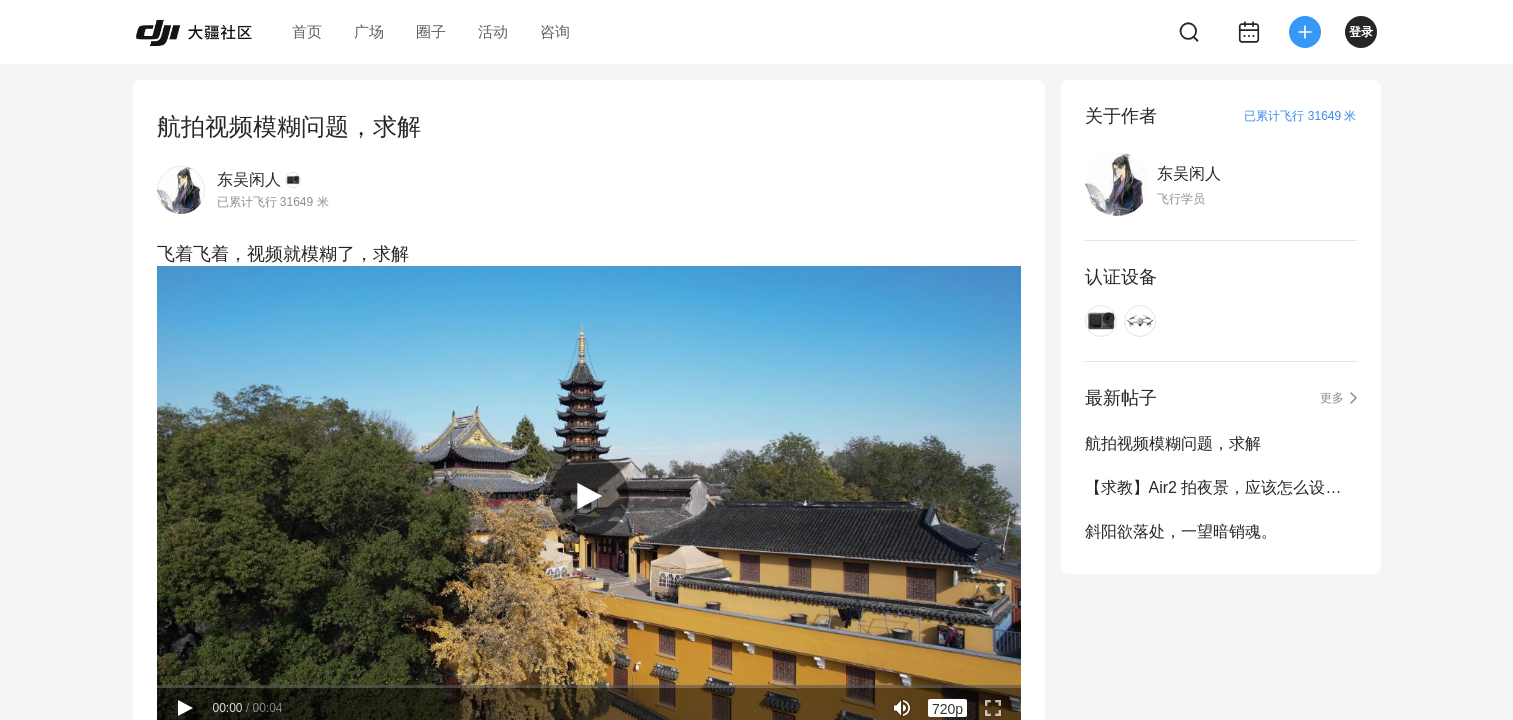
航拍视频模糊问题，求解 (1173, 443)
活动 (493, 31)
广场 (369, 31)
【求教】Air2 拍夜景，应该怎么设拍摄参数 (1221, 487)
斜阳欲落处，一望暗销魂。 (1181, 531)
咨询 (555, 31)
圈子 (431, 31)
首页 (307, 31)
